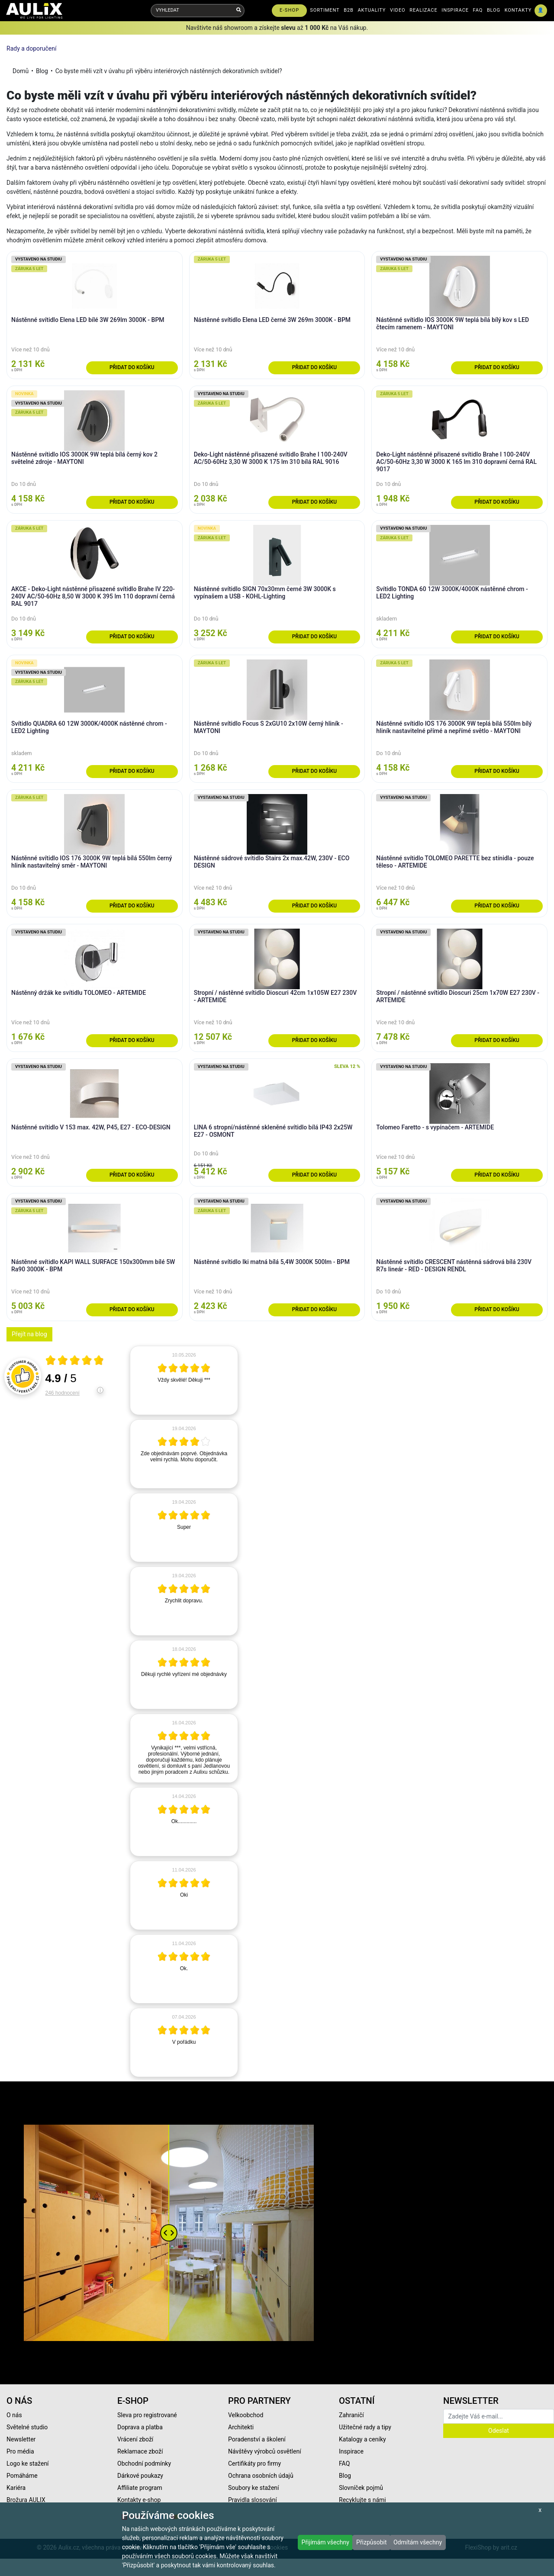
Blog (42, 71)
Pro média (20, 2451)
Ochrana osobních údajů (260, 2475)
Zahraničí (351, 2415)
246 (62, 1393)
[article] (184, 1380)
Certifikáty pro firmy (254, 2463)
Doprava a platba (140, 2427)
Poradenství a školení (257, 2439)
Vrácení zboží (135, 2439)
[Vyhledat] (239, 10)
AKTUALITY (372, 10)
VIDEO (397, 10)
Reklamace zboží (140, 2451)
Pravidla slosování (252, 2499)
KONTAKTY (518, 10)
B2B (349, 10)
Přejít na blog (29, 1334)
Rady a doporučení (31, 48)
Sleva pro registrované (147, 2415)
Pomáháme (22, 2475)
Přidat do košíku (132, 367)
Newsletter (20, 2439)
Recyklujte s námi (362, 2499)
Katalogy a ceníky (362, 2439)
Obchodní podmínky (144, 2463)
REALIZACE (423, 10)
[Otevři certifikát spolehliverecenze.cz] (74, 1361)
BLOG (493, 10)
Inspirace (351, 2451)
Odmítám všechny (417, 2542)
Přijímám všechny (325, 2542)
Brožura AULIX (25, 2499)
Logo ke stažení (27, 2463)
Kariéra (16, 2487)
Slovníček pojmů (361, 2487)
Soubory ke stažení (253, 2487)
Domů (21, 71)
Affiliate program (139, 2487)
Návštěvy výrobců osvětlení (264, 2451)
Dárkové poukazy (140, 2475)
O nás (14, 2415)
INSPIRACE (455, 10)
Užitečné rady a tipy (365, 2427)
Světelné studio (27, 2427)
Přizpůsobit (371, 2542)
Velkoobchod (245, 2415)
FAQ (478, 10)
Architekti (241, 2427)
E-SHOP (289, 10)
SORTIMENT (324, 10)
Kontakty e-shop (139, 2499)
